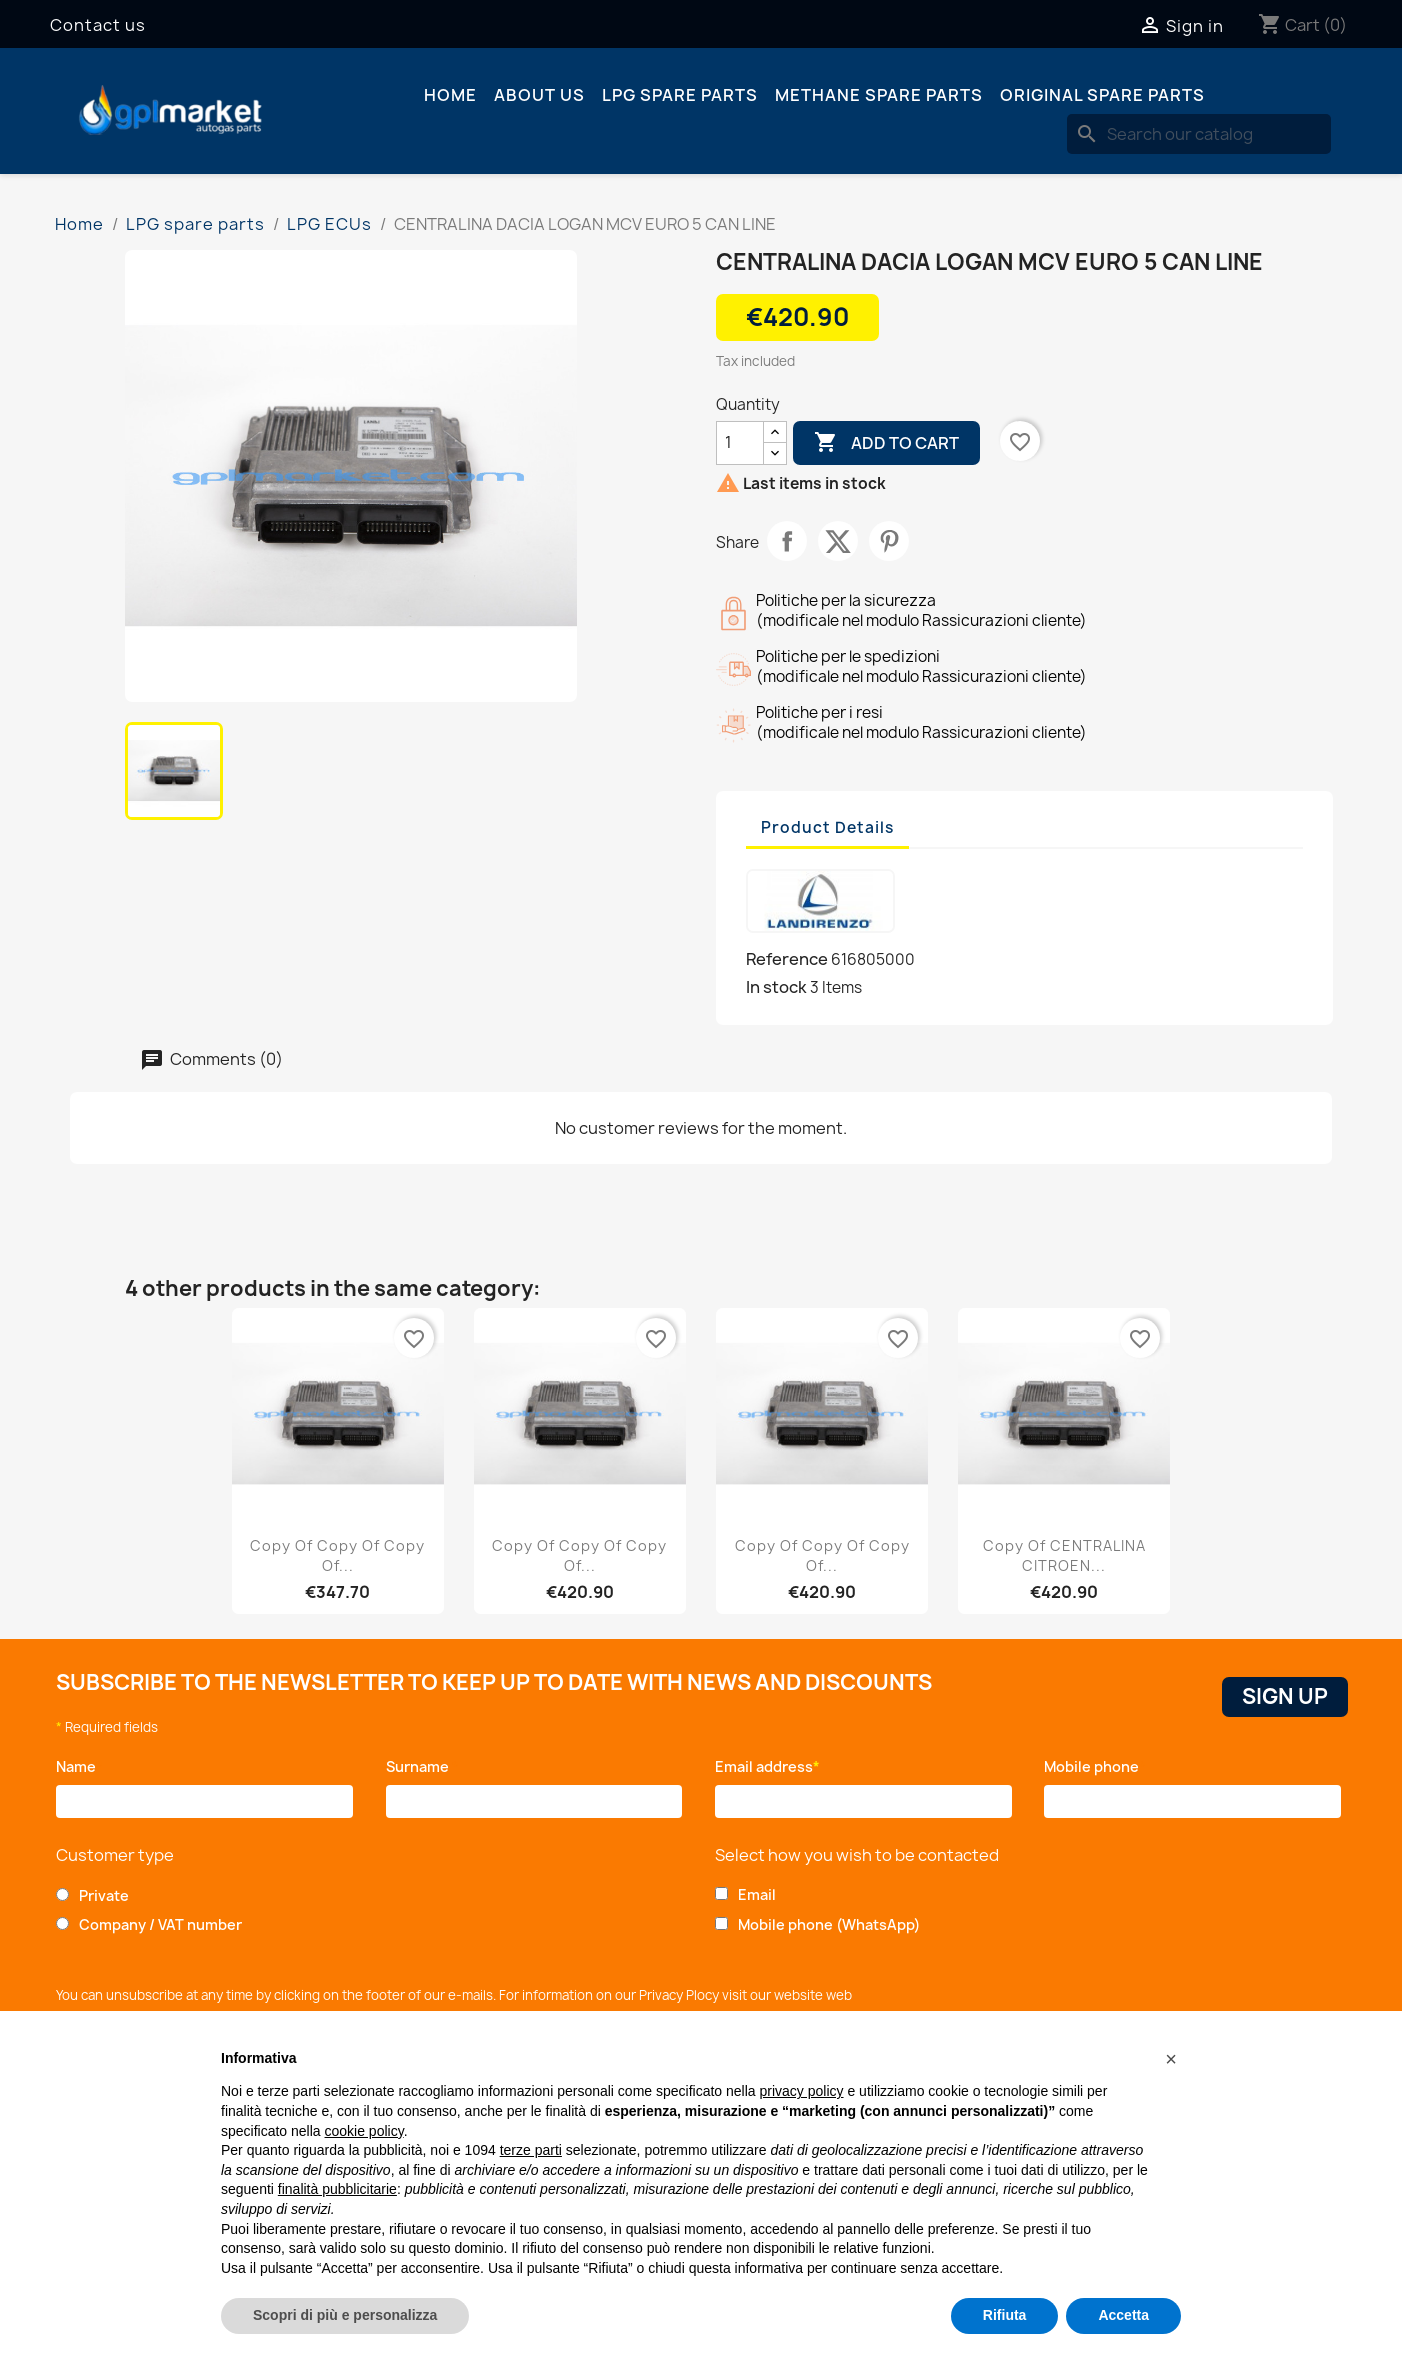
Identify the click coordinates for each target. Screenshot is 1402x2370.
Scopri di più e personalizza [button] (345, 2315)
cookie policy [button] (364, 2131)
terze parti (531, 2150)
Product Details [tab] (827, 827)
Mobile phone (1095, 1766)
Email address (767, 1766)
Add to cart (886, 443)
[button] (1171, 2059)
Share (787, 541)
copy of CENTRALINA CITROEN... (1064, 1555)
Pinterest (889, 541)
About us (539, 95)
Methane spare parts (879, 95)
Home (450, 95)
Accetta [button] (1123, 2315)
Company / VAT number (160, 1924)
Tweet (838, 541)
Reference (787, 959)
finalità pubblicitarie (337, 2189)
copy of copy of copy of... (337, 1555)
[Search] (1199, 134)
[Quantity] (740, 443)
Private (104, 1895)
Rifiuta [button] (1005, 2315)
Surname (422, 1766)
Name (79, 1766)
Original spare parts (1102, 95)
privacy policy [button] (802, 2091)
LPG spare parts (680, 95)
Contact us (98, 25)
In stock (776, 987)
